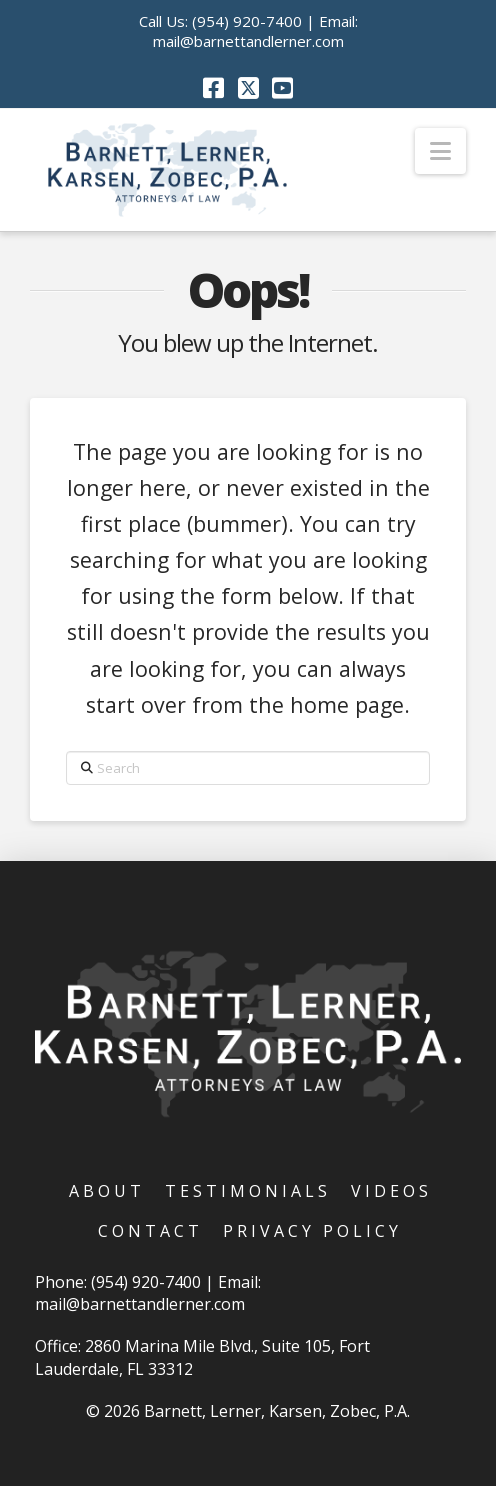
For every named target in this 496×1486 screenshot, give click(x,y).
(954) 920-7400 (247, 21)
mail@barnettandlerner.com (248, 41)
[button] (440, 151)
